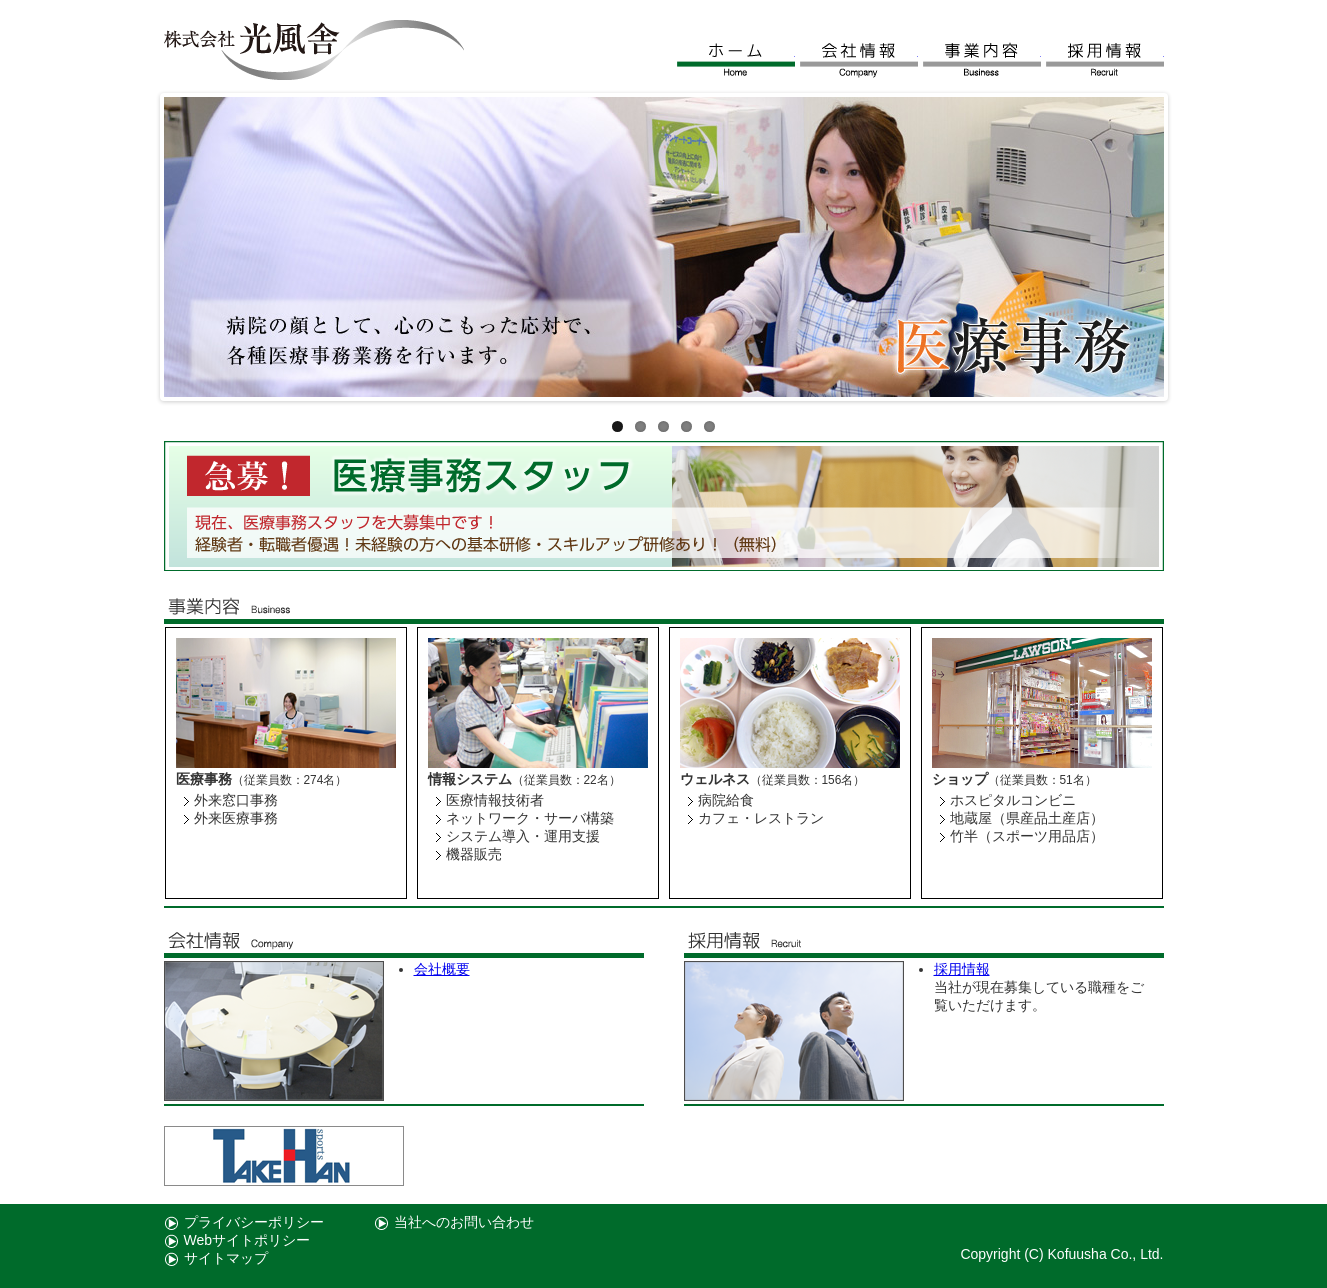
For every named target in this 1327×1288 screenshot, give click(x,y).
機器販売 (474, 854)
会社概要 (442, 969)
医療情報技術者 (495, 800)
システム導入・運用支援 (523, 836)
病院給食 (726, 800)
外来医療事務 (236, 818)
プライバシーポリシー (254, 1222)
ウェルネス (715, 779)
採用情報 (1105, 60)
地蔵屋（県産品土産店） (1027, 818)
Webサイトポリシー (247, 1240)
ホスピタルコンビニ (1013, 800)
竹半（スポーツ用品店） (1027, 836)
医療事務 (204, 779)
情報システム (470, 779)
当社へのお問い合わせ (464, 1222)
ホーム (736, 60)
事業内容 (982, 60)
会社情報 (859, 60)
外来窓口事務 (236, 800)
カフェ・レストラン (761, 818)
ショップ (960, 779)
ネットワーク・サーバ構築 (530, 818)
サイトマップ (226, 1258)
